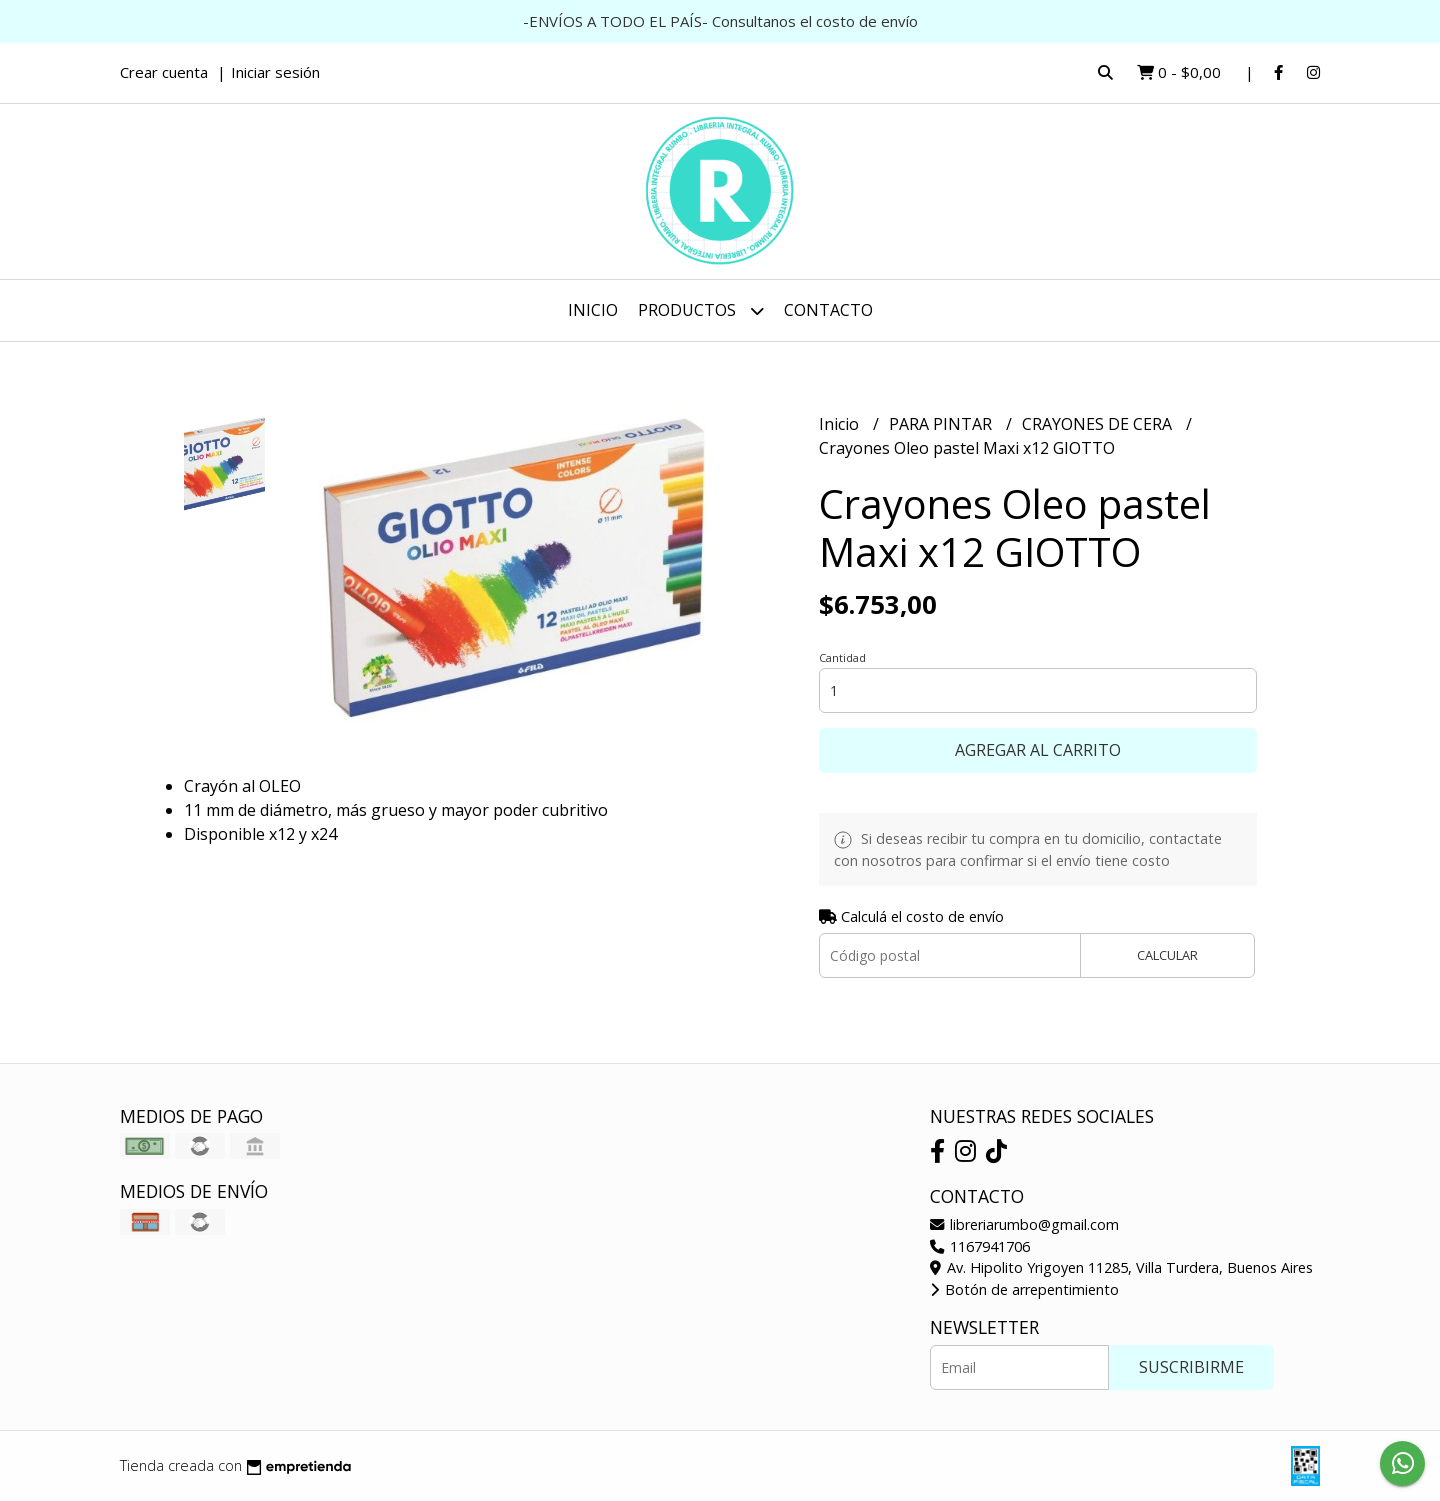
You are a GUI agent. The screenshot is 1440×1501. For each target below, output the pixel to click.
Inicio (593, 310)
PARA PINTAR (942, 424)
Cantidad (842, 657)
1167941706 (980, 1246)
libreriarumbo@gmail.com (1024, 1224)
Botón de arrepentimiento (1024, 1289)
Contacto (828, 310)
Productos (701, 310)
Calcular (1167, 955)
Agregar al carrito (1038, 750)
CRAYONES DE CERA (1099, 424)
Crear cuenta (164, 72)
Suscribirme (1191, 1367)
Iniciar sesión (275, 72)
